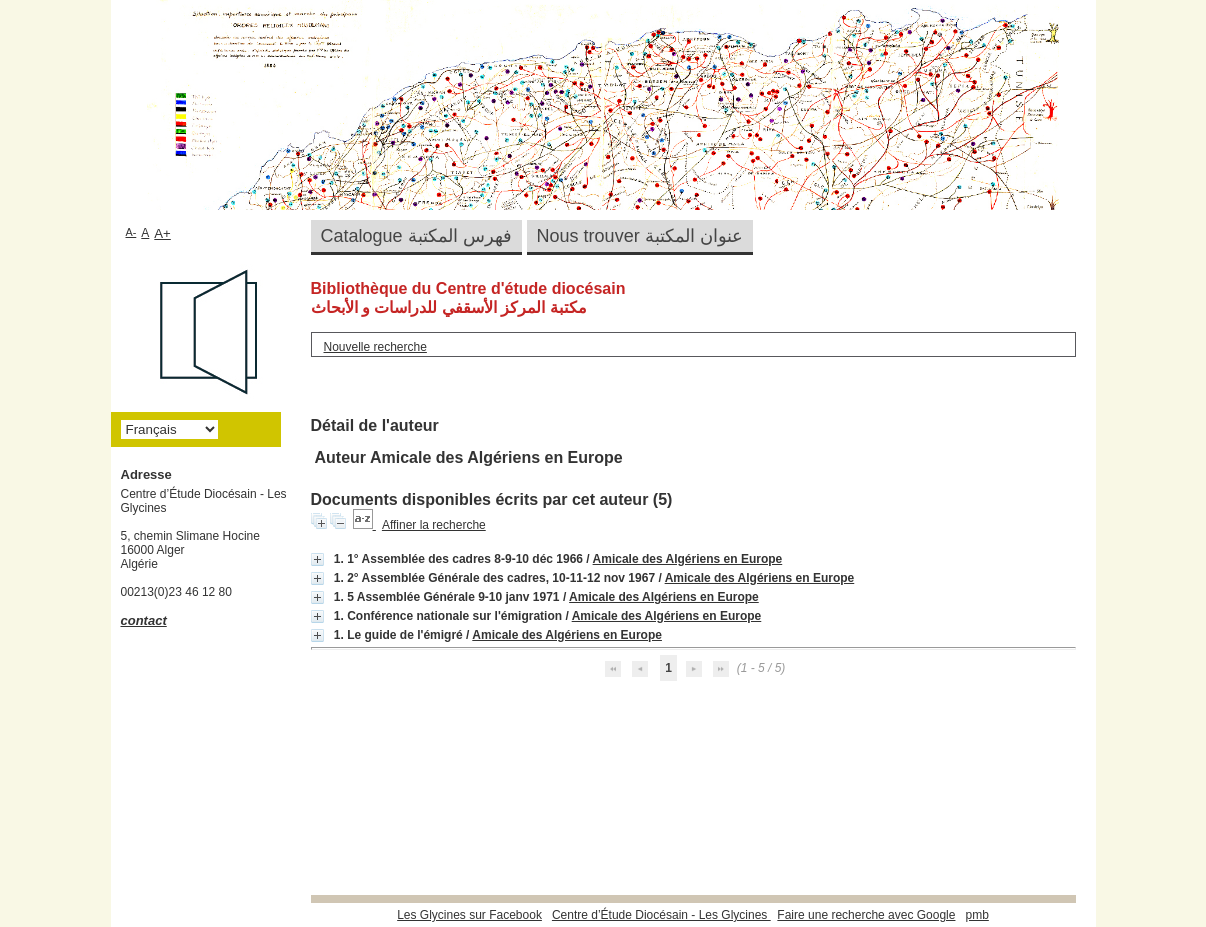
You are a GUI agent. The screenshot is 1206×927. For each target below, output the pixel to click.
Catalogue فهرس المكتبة (416, 236)
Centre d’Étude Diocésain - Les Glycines (661, 915)
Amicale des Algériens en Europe (688, 559)
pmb (976, 915)
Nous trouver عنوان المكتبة (640, 236)
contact (144, 620)
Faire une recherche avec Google (866, 915)
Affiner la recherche (434, 525)
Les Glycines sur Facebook (469, 915)
